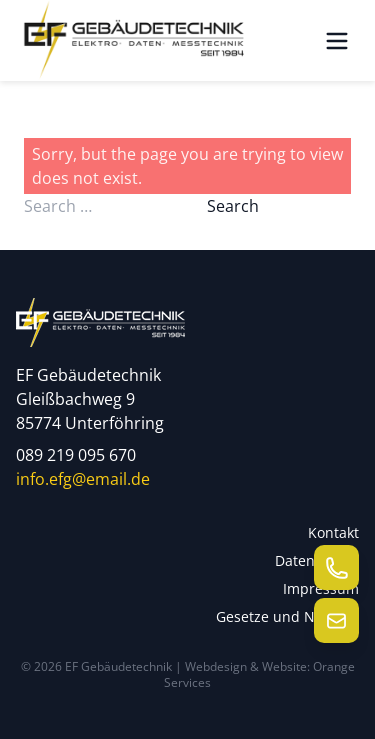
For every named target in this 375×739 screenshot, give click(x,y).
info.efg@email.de (83, 479)
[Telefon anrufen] (336, 567)
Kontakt (333, 532)
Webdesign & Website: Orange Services (259, 674)
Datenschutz (317, 560)
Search (233, 206)
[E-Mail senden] (336, 620)
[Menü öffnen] (337, 41)
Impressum (321, 588)
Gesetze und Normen (287, 616)
